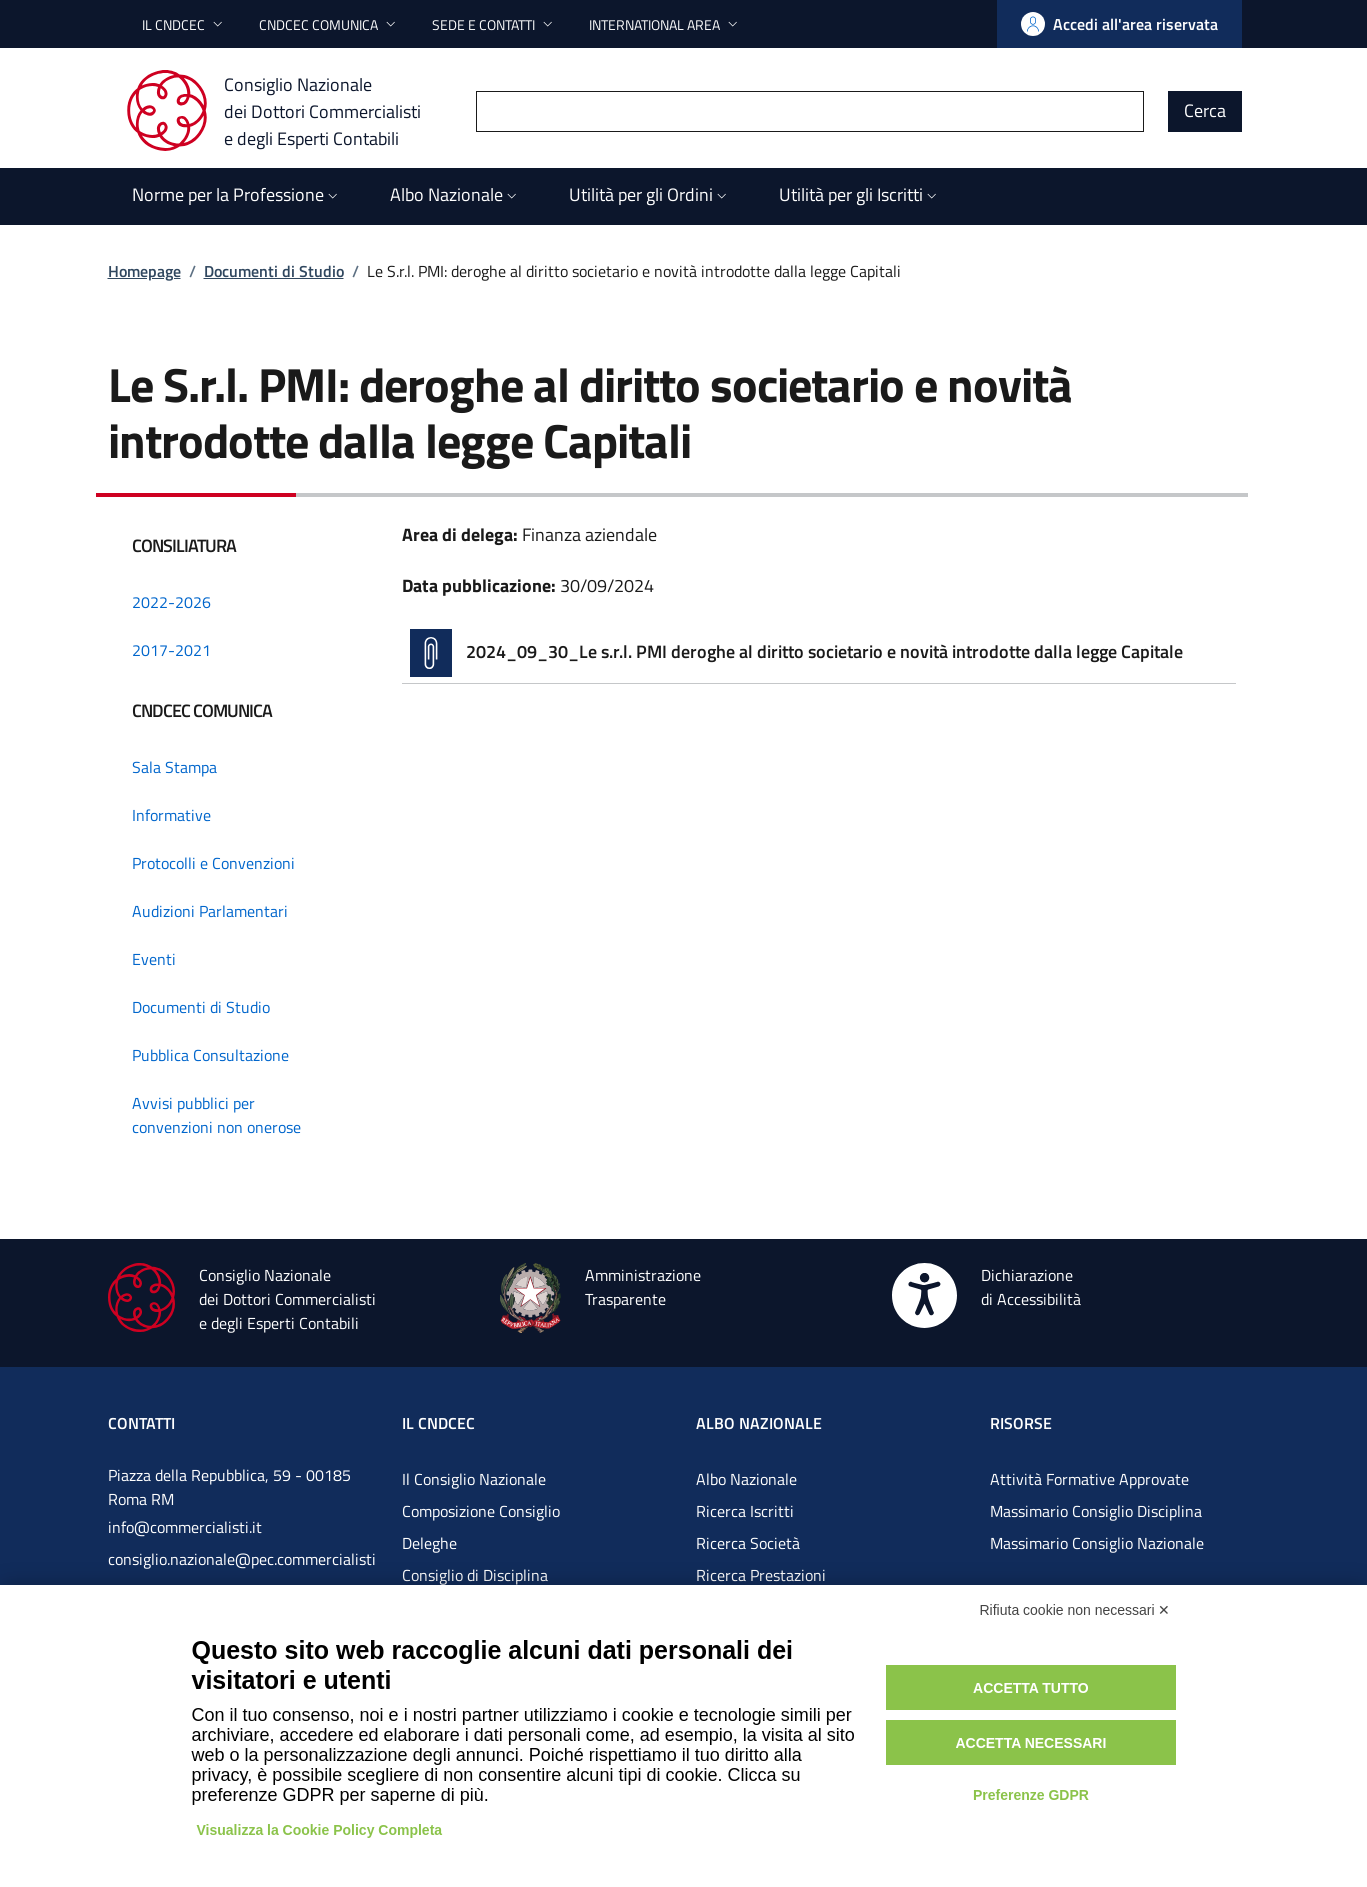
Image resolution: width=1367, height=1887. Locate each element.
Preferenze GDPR (1031, 1795)
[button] (184, 24)
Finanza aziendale (589, 534)
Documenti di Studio (274, 271)
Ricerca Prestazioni (761, 1575)
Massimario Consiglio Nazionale (1097, 1543)
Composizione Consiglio (481, 1511)
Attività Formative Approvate (1089, 1479)
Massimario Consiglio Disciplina (1096, 1511)
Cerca (1205, 110)
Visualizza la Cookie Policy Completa (320, 1830)
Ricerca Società (748, 1543)
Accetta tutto (1031, 1688)
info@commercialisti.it (185, 1527)
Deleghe (429, 1543)
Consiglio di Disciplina (475, 1575)
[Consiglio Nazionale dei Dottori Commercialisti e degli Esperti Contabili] (285, 111)
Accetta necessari (1030, 1743)
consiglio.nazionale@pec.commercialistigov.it (242, 1575)
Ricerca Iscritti (745, 1511)
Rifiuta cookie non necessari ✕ (1075, 1610)
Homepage (144, 271)
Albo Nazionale (746, 1479)
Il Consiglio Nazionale (474, 1479)
